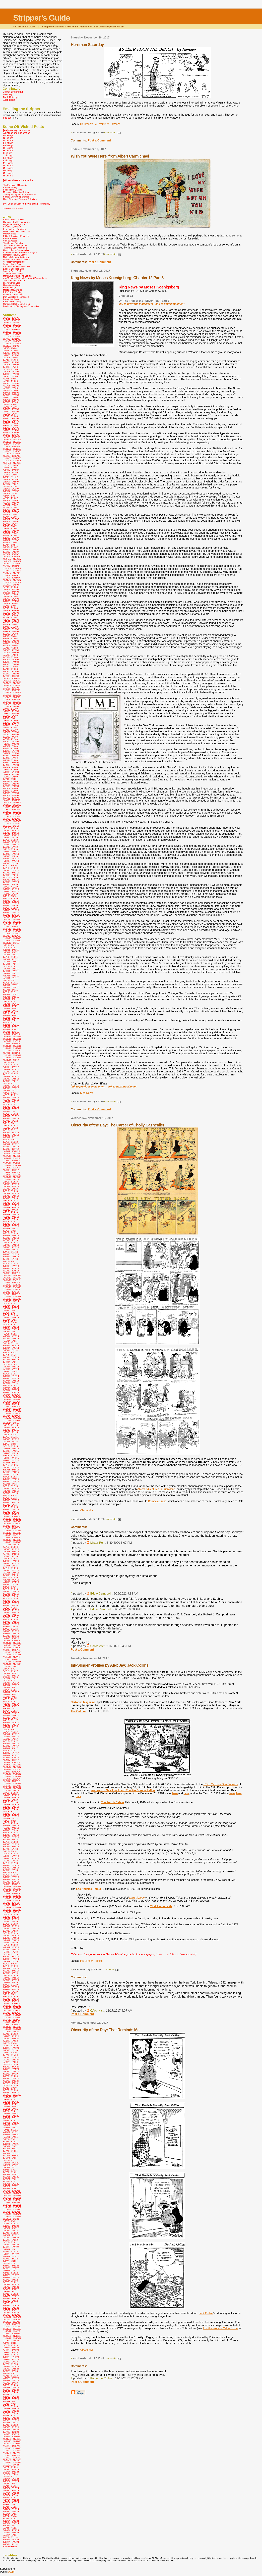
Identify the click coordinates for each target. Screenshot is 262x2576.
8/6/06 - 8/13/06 (10, 416)
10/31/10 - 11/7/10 (11, 924)
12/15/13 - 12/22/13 (12, 1296)
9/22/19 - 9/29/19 (11, 1999)
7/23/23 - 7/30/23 (11, 2411)
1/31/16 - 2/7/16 (10, 1556)
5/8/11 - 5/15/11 (10, 983)
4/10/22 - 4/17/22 (11, 2254)
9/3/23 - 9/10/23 (10, 2425)
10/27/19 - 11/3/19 (11, 2010)
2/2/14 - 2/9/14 (10, 1313)
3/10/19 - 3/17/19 (11, 1936)
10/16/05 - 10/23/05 (12, 322)
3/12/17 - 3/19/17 (11, 1692)
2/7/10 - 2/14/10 (10, 840)
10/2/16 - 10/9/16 (11, 1638)
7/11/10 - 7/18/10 (11, 889)
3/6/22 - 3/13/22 (10, 2242)
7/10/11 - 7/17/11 (11, 1004)
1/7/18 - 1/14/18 (10, 1793)
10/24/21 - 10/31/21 (12, 2198)
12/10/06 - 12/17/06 (12, 458)
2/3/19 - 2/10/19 (10, 1924)
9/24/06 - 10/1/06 (11, 432)
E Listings (8, 143)
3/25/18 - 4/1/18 (10, 1818)
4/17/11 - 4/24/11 (11, 976)
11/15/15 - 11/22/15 (12, 1530)
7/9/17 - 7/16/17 (10, 1732)
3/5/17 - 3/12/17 (10, 1690)
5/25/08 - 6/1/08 (10, 634)
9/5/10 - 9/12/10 (10, 908)
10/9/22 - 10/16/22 (11, 2315)
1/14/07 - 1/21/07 (11, 470)
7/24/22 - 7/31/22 (11, 2289)
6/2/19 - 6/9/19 (10, 1964)
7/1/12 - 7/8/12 (10, 1123)
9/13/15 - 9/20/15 (11, 1509)
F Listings (8, 145)
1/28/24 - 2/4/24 (10, 2474)
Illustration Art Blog (11, 285)
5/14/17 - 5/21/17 (11, 1713)
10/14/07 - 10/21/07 (12, 559)
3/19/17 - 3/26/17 (11, 1694)
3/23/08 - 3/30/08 (11, 613)
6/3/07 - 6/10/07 (10, 517)
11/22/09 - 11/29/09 (12, 814)
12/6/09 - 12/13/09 (11, 819)
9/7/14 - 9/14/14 (10, 1385)
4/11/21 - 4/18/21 (11, 2132)
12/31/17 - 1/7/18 (11, 1790)
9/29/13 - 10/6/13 (11, 1271)
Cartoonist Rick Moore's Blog (16, 304)
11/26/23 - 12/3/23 (11, 2453)
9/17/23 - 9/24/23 (11, 2430)
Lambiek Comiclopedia (13, 294)
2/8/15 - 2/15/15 (10, 1437)
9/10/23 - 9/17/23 (11, 2427)
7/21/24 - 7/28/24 (11, 2533)
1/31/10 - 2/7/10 (10, 837)
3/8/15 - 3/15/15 (10, 1446)
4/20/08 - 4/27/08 (11, 622)
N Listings (8, 165)
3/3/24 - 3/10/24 (10, 2486)
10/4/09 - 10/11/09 (11, 800)
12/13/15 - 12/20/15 (12, 1540)
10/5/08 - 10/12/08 (11, 678)
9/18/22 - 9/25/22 (11, 2308)
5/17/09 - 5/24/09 (11, 753)
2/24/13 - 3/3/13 (10, 1198)
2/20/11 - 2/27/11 (11, 962)
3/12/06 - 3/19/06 (11, 372)
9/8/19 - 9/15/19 (10, 1996)
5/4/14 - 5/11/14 (10, 1343)
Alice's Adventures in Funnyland (156, 1489)
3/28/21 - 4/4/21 (10, 2127)
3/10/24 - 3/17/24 (11, 2488)
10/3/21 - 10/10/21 (11, 2191)
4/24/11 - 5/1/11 (10, 978)
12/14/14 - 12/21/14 (12, 1418)
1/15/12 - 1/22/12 (11, 1067)
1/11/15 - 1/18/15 (11, 1427)
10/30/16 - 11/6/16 (11, 1648)
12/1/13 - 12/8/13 (11, 1292)
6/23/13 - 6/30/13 (11, 1238)
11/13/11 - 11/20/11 (12, 1046)
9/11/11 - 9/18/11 (11, 1025)
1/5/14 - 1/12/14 (10, 1303)
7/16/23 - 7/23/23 (11, 2408)
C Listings (8, 138)
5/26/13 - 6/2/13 (10, 1228)
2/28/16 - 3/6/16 (10, 1566)
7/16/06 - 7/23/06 (11, 409)
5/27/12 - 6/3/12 (10, 1111)
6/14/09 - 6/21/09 (11, 763)
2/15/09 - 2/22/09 (11, 723)
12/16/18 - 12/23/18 (12, 1907)
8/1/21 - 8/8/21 (10, 2170)
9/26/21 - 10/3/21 (11, 2188)
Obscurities (86, 1510)
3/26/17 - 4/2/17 (10, 1697)
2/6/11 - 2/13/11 (10, 957)
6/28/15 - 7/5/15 (10, 1484)
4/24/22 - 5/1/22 (10, 2259)
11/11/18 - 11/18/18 (12, 1896)
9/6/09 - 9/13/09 (10, 791)
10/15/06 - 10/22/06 (12, 439)
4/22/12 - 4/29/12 (11, 1100)
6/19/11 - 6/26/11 (11, 997)
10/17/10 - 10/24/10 (12, 919)
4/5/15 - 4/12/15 (10, 1456)
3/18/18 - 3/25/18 (11, 1816)
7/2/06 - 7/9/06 (10, 404)
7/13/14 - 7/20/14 (11, 1367)
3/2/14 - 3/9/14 (10, 1322)
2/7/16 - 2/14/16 (10, 1559)
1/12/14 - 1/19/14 (11, 1306)
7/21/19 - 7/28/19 (11, 1980)
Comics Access (10, 241)
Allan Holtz (9, 99)
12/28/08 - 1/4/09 (11, 706)
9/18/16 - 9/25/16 (11, 1633)
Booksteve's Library (12, 302)
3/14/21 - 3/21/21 (11, 2123)
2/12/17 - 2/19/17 (11, 1683)
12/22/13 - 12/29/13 (12, 1299)
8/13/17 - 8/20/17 (11, 1744)
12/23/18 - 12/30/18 (12, 1910)
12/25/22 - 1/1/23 (11, 2341)
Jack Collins (206, 2313)
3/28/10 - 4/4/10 (10, 856)
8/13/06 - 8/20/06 (11, 418)
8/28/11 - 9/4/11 (10, 1020)
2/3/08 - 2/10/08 (10, 596)
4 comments (110, 1519)
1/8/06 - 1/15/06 (10, 351)
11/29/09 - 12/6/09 (11, 816)
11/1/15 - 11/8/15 (11, 1526)
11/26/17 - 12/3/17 (11, 1779)
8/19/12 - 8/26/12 (11, 1135)
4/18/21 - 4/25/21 (11, 2135)
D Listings (8, 140)
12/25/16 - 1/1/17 (11, 1666)
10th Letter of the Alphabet (15, 245)
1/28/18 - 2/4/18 (10, 1800)
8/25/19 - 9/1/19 (10, 1992)
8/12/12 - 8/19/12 (11, 1132)
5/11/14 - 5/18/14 (11, 1346)
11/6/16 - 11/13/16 (11, 1650)
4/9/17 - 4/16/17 (10, 1701)
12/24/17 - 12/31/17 (12, 1788)
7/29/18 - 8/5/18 (10, 1861)
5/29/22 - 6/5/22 (10, 2270)
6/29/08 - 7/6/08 (10, 646)
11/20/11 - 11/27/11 (12, 1048)
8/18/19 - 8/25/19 (11, 1989)
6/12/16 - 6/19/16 (11, 1601)
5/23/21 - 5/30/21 (11, 2146)
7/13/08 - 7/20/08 (11, 650)
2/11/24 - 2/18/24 (11, 2479)
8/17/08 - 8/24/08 (11, 662)
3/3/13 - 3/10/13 (10, 1200)
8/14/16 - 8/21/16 (11, 1622)
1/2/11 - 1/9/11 (10, 945)
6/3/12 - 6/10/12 (10, 1114)
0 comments (110, 132)
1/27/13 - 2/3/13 (10, 1189)
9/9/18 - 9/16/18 (10, 1875)
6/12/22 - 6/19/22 (11, 2275)
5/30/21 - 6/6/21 (10, 2149)
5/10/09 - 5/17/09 (11, 751)
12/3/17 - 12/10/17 (11, 1781)
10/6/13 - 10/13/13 (11, 1273)
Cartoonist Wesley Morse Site (16, 266)
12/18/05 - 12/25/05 (12, 343)
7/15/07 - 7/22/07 (11, 531)
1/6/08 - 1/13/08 (10, 587)
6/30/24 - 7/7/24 (10, 2525)
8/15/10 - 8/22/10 (11, 901)
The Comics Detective (13, 243)
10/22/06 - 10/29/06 (12, 442)
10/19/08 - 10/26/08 (12, 683)
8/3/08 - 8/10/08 (10, 657)
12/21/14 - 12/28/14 (12, 1420)
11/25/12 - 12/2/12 (11, 1168)
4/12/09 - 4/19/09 (11, 741)
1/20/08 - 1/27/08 (11, 592)
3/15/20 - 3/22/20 (11, 2057)
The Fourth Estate (112, 1802)
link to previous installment (135, 304)
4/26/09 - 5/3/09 (10, 746)
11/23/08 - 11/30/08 (12, 695)
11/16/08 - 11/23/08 (12, 692)
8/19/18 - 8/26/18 (11, 1868)
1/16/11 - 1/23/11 (11, 950)
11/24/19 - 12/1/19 (11, 2020)
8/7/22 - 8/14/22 (10, 2294)
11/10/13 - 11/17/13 (12, 1285)
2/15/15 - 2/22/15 (11, 1439)
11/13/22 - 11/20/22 (12, 2326)
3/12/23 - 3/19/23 (11, 2366)
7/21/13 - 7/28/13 (11, 1247)
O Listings (8, 168)
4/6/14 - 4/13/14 (10, 1334)
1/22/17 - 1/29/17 (11, 1676)
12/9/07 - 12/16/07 (11, 578)
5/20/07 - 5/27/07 (11, 512)
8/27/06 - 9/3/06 (10, 423)
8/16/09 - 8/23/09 (11, 784)
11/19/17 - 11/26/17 (12, 1776)
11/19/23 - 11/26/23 (12, 2451)
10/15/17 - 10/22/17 (12, 1765)
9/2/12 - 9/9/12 (10, 1139)
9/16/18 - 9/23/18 (11, 1877)
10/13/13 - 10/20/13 (12, 1275)
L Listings (8, 160)
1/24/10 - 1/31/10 (11, 835)
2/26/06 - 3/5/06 (10, 367)
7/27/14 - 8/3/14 (10, 1371)
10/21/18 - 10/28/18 (12, 1889)
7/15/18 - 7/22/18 (11, 1856)
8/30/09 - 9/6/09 (10, 788)
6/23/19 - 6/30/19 (11, 1971)
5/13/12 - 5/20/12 (11, 1107)
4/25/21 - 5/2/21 (10, 2137)
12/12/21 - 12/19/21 (12, 2214)
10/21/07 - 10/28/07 (12, 561)
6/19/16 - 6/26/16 (11, 1603)
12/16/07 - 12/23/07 (12, 580)
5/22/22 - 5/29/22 (11, 2268)
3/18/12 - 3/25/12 (11, 1088)
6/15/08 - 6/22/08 (11, 641)
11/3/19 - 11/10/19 (11, 2013)
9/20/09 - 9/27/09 (11, 795)
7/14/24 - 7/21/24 (11, 2530)
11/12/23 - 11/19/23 (12, 2448)
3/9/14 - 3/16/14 (10, 1324)
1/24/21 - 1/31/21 (11, 2106)
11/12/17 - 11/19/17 (12, 1774)
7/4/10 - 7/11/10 (10, 887)
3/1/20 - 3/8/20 (10, 2053)
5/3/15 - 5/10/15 (10, 1465)
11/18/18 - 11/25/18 (12, 1898)
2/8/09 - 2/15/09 (10, 720)
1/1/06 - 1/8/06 (10, 348)
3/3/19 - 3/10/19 (10, 1933)
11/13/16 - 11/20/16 (12, 1652)
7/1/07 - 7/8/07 (10, 526)
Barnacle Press (157, 1501)
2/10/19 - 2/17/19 (11, 1926)
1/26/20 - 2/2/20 (10, 2041)
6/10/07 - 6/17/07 (11, 519)
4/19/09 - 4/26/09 (11, 744)
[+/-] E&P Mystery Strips (16, 130)
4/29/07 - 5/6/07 (10, 505)
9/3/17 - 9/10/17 (10, 1751)
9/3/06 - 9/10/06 (10, 425)
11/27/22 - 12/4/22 (11, 2331)
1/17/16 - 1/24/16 (11, 1552)
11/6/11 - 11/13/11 (11, 1044)
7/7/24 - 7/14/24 (10, 2528)
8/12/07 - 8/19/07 (11, 538)
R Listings (8, 175)
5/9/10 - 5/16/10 (10, 868)
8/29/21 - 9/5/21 (10, 2179)
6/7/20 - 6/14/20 (10, 2076)
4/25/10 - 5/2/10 (10, 863)
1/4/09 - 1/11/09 (10, 709)
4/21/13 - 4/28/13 (11, 1217)
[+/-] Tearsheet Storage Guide (18, 180)
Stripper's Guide (41, 17)
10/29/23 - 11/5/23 (11, 2444)
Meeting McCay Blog (12, 290)
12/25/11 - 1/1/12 (11, 1060)
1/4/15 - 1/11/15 (10, 1425)
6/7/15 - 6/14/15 (10, 1477)
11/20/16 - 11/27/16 (12, 1655)
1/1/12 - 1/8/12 (10, 1062)
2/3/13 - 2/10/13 (10, 1191)
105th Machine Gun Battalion (221, 1784)
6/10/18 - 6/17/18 (11, 1844)
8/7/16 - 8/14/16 (10, 1619)
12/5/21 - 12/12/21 (11, 2212)
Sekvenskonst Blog (12, 264)
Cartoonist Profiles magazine (16, 222)
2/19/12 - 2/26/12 (11, 1079)
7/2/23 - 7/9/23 (10, 2404)
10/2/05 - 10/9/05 (11, 318)
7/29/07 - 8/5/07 (10, 533)
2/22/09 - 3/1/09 (10, 725)
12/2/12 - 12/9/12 (11, 1170)
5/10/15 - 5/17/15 (11, 1467)
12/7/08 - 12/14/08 (11, 699)
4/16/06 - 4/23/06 (11, 383)
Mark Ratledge (11, 97)
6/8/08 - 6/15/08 (10, 638)
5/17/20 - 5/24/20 (11, 2069)
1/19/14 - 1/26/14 (11, 1308)
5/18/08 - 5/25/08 (11, 631)
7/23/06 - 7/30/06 (11, 411)
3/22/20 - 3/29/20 (11, 2060)
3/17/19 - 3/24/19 (11, 1938)
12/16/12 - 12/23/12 (12, 1175)
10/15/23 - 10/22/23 (12, 2439)
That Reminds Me (161, 1906)
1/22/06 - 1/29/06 (11, 355)
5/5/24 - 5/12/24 (10, 2507)
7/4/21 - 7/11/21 (10, 2160)
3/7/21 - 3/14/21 (10, 2120)
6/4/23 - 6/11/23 (10, 2394)
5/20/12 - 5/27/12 (11, 1109)
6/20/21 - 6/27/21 (11, 2156)
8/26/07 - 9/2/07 (10, 542)
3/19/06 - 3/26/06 (11, 374)
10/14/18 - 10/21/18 (12, 1886)
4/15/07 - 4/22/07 (11, 500)
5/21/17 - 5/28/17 (11, 1715)
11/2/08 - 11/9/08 (11, 688)
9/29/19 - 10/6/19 (11, 2001)
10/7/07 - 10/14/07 (11, 557)
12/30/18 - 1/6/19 (11, 1912)
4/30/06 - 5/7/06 (10, 388)
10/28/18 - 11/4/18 (11, 1891)
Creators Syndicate (12, 227)
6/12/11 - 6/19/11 (11, 994)
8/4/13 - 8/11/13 (10, 1252)
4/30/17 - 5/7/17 (10, 1708)
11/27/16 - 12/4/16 (11, 1657)
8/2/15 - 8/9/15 (10, 1495)
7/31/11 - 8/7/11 (10, 1011)
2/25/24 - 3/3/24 (10, 2483)
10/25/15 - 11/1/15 (11, 1523)
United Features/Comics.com (16, 231)
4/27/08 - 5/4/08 (10, 624)
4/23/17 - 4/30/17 (11, 1706)
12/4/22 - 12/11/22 (11, 2334)
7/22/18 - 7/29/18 (11, 1858)
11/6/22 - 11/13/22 (11, 2324)
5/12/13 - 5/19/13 (11, 1224)
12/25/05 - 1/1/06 (11, 346)
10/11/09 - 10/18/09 (12, 802)
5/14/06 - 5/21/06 (11, 393)
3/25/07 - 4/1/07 (10, 493)
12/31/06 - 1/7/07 (11, 465)
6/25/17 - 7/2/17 (10, 1727)
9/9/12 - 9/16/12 (10, 1142)
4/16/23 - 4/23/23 (11, 2378)
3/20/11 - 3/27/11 (11, 971)
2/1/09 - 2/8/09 (10, 718)
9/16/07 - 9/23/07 (11, 550)
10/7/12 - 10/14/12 (11, 1151)
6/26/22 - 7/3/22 (10, 2280)
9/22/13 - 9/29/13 (11, 1268)
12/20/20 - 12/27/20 (12, 2095)
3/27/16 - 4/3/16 (10, 1575)
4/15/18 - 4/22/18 (11, 1825)
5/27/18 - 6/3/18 (10, 1840)
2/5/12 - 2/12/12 (10, 1074)
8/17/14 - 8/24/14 (11, 1378)
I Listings (7, 153)
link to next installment (169, 304)
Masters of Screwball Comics (16, 259)
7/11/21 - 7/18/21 (11, 2163)
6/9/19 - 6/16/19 (10, 1966)
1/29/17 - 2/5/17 (10, 1678)
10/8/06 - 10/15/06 (11, 437)
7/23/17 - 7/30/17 (11, 1737)
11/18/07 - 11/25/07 (12, 571)
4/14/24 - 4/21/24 (11, 2500)
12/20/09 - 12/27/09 (12, 823)
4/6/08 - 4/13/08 (10, 617)
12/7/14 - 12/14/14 (11, 1416)
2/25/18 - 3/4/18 (10, 1809)
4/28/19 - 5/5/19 (10, 1952)
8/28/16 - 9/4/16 (10, 1626)
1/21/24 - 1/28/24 (11, 2472)
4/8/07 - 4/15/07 (10, 498)
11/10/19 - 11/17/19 (12, 2015)
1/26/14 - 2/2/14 (10, 1310)
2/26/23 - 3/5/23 (10, 2362)
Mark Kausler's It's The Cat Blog (18, 276)
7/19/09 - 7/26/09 (11, 774)
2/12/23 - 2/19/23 (11, 2357)
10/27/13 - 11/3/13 (11, 1280)
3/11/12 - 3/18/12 (11, 1086)
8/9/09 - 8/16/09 (10, 781)
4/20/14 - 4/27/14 (11, 1338)
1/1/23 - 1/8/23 (10, 2343)
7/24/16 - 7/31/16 (11, 1615)
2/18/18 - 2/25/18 (11, 1807)
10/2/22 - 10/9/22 (11, 2312)
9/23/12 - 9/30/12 (11, 1147)
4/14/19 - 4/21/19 (11, 1947)
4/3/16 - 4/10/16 (10, 1577)
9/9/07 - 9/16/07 (10, 547)
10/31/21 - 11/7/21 (11, 2200)
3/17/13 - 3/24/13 (11, 1205)
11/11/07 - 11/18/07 (12, 568)
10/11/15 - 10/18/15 (12, 1519)
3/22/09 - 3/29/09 (11, 734)
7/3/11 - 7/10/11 (10, 1001)
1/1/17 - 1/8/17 (10, 1669)
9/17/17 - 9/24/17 (11, 1755)
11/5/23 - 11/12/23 (11, 2446)
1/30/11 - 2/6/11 (10, 955)
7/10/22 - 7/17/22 (11, 2284)
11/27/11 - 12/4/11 (11, 1051)
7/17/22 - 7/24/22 (11, 2287)
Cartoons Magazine (83, 1702)
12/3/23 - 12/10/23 (11, 2455)
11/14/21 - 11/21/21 (12, 2205)
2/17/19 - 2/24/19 (11, 1928)
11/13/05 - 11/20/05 (12, 332)
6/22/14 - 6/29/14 (11, 1360)
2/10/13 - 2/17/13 (11, 1193)
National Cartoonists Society (16, 257)
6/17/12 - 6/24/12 (11, 1118)
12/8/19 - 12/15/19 (11, 2024)
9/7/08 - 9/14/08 (10, 669)
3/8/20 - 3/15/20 (10, 2055)
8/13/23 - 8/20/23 (11, 2418)
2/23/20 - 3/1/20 (10, 2050)
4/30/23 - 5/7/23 (10, 2383)
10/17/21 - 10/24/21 (12, 2195)
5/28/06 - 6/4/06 (10, 397)
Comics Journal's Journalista (16, 250)
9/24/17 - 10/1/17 (11, 1758)
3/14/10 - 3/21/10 (11, 852)
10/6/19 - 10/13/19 (11, 2003)
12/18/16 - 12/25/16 (12, 1664)
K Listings (8, 158)
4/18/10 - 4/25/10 (11, 861)
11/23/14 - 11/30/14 (12, 1411)
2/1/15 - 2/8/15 (10, 1434)
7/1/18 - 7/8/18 (10, 1851)
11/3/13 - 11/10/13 (11, 1282)
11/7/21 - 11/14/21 (11, 2202)
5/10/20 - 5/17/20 (11, 2067)
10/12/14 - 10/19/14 (12, 1397)
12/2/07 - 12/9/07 (11, 575)
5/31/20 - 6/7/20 (10, 2074)
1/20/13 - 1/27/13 (11, 1186)
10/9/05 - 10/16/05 (11, 320)
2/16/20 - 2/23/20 (11, 2048)
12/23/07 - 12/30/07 (12, 582)
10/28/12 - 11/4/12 (11, 1158)
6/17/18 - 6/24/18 (11, 1847)
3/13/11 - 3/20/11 (11, 969)
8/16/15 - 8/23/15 (11, 1500)
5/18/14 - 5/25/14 (11, 1348)
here (175, 1793)
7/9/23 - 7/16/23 (10, 2406)
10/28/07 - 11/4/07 (11, 564)
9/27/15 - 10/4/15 (11, 1514)
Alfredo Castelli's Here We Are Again (20, 252)
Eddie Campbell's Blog (13, 269)
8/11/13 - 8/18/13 (11, 1254)
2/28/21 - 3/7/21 (10, 2118)
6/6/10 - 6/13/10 (10, 877)
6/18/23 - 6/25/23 (11, 2399)
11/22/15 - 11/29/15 (12, 1533)
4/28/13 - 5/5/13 (10, 1219)
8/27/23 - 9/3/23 (10, 2422)
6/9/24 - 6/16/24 (10, 2518)
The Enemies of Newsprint (15, 185)
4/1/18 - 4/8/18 (10, 1821)
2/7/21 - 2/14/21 (10, 2111)
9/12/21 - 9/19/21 (11, 2184)
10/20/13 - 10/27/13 (12, 1278)
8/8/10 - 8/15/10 (10, 898)
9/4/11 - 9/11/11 (10, 1022)
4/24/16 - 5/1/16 (10, 1584)
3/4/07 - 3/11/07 (10, 486)
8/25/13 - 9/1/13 (10, 1259)
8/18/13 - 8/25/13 (11, 1257)
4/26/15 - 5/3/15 (10, 1463)
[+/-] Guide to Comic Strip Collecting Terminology (26, 204)
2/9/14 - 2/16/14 (10, 1315)
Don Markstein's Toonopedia (16, 297)
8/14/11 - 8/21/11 (11, 1015)
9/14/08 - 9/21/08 (11, 671)
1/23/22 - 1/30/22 (11, 2228)
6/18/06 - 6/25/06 (11, 400)
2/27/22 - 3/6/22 (10, 2240)
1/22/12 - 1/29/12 (11, 1069)
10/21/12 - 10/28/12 (12, 1156)
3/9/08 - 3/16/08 (10, 608)
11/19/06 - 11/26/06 (12, 451)
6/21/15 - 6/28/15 (11, 1481)
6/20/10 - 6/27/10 (11, 882)
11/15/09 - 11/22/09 (12, 812)
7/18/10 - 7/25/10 (11, 891)
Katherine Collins (101, 2378)
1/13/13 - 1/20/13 (11, 1184)
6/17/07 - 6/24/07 (11, 521)
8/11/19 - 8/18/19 (11, 1987)
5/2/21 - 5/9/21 (10, 2139)
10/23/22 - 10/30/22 (12, 2319)
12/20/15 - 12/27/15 (12, 1542)
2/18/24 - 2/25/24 (11, 2481)
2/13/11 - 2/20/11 (11, 959)
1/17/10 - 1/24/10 (11, 833)
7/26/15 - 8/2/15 (10, 1493)
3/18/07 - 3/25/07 (11, 491)
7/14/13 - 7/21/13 (11, 1245)
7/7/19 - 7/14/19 (10, 1975)
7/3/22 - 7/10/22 (10, 2282)
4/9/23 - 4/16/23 (10, 2376)
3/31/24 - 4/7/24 (10, 2495)
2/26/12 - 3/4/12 (10, 1081)
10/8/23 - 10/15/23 (11, 2437)
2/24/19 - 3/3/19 (10, 1931)
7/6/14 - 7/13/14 (10, 1364)
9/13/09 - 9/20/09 (11, 793)
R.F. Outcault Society (13, 292)
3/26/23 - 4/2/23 (10, 2371)
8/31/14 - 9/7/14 (10, 1383)
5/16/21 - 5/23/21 (11, 2144)
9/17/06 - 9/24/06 (11, 430)
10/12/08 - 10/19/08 (12, 681)
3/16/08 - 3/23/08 (11, 610)
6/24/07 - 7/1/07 (10, 524)
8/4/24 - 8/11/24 (10, 2537)
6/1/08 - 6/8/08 (10, 636)
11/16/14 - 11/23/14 (12, 1409)
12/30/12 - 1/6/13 (11, 1179)
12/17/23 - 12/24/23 (12, 2460)
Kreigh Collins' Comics (13, 220)
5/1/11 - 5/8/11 (10, 980)
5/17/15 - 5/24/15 (11, 1470)
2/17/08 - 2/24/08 (11, 601)
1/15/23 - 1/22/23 (11, 2348)
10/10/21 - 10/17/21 (12, 2193)
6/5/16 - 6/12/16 (10, 1598)
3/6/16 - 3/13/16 (10, 1568)
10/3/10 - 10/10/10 (11, 917)
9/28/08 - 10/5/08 (11, 676)
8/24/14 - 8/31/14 (11, 1381)
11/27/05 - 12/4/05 (11, 336)
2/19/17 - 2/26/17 (11, 1685)
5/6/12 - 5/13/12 (10, 1104)
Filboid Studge (9, 287)
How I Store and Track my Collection (20, 199)
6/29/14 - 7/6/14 (10, 1362)
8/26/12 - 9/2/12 (10, 1137)
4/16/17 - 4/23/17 (11, 1704)
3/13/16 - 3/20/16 (11, 1570)
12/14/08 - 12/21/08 (12, 702)
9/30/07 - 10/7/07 (11, 554)
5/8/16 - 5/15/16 (10, 1589)
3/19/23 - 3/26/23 (11, 2369)
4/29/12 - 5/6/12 (10, 1102)
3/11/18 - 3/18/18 (11, 1814)
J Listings (8, 155)
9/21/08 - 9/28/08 (11, 674)
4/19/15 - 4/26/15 (11, 1460)
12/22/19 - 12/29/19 (12, 2029)
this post (7, 117)
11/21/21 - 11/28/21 (12, 2207)
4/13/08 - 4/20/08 (11, 620)
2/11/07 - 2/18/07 (11, 479)
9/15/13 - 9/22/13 (11, 1266)
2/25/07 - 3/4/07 (10, 484)
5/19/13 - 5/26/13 (11, 1226)
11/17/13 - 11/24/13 (12, 1287)
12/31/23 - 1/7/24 (11, 2465)
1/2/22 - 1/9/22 (10, 2221)
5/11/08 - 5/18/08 (11, 629)
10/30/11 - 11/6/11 (11, 1041)
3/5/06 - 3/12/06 (10, 369)
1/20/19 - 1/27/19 (11, 1919)
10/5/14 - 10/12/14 (11, 1395)
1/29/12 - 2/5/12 (10, 1072)
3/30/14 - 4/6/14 (10, 1331)
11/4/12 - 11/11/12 (11, 1161)
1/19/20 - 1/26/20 (11, 2039)
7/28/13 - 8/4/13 (10, 1250)
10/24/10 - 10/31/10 (12, 922)
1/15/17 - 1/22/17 (11, 1673)
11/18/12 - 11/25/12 (12, 1165)
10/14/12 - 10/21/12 (12, 1154)
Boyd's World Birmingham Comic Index (21, 306)
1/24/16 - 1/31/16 (11, 1554)
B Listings (8, 135)
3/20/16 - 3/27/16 (11, 1573)
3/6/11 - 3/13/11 (10, 966)
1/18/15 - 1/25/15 (11, 1430)
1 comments (108, 1969)
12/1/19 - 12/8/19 (11, 2022)
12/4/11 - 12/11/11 (11, 1053)
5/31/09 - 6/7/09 (10, 758)
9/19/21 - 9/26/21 (11, 2186)
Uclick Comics (9, 234)
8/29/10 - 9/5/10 (10, 905)
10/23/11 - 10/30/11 (12, 1039)
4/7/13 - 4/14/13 (10, 1212)
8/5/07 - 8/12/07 (10, 535)
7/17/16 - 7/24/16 (11, 1612)
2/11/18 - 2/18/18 (11, 1804)
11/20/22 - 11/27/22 (12, 2329)
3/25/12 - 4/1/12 (10, 1090)
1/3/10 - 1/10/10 (10, 828)
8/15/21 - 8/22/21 (11, 2174)
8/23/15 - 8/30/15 (11, 1502)
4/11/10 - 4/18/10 (11, 859)
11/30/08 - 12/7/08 (11, 697)
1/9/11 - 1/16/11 (10, 948)
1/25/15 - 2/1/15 (10, 1432)
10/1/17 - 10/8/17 (11, 1760)
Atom (11, 2571)
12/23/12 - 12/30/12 (12, 1177)
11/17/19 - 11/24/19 (12, 2017)
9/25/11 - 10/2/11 (11, 1029)
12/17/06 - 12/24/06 (12, 461)
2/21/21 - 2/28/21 (11, 2116)
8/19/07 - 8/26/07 (11, 540)
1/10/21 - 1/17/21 (11, 2102)
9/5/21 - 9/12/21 (10, 2181)
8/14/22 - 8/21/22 (11, 2296)
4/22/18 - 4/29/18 (11, 1828)
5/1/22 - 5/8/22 (10, 2261)
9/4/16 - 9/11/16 (10, 1629)
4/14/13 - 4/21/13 (11, 1214)
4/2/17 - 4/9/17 (10, 1699)
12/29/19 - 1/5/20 (11, 2031)
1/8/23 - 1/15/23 (10, 2345)
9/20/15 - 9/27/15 (11, 1512)
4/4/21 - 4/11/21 (10, 2130)
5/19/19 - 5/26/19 (11, 1959)
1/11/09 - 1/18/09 (11, 711)
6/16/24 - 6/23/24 (11, 2521)
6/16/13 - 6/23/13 (11, 1235)
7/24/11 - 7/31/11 (11, 1008)
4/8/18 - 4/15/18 (10, 1823)
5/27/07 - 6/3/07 (10, 514)
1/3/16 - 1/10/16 (10, 1547)
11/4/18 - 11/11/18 (11, 1893)
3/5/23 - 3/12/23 (10, 2364)
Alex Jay (7, 94)
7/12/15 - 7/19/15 (11, 1488)
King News (86, 1093)
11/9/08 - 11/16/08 (11, 690)
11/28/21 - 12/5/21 (11, 2209)
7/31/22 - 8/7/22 (10, 2291)
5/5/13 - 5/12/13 (10, 1221)
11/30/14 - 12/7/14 (11, 1413)
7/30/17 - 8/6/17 (10, 1739)
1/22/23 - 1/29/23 (11, 2350)
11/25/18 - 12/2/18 (11, 1900)
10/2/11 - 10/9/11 (11, 1032)
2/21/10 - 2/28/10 (11, 845)
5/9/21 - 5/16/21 (10, 2142)
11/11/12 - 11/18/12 (12, 1163)
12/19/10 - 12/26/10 (12, 940)
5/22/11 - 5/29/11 (11, 987)
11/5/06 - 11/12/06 (11, 446)
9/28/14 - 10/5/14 (11, 1392)
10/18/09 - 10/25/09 (12, 805)
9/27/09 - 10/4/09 (11, 798)
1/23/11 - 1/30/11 (11, 952)
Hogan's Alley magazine (14, 224)
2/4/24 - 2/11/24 (10, 2476)
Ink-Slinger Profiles (91, 1960)
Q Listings (8, 173)
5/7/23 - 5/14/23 (10, 2385)
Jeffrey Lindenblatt (13, 91)
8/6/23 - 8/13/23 (10, 2415)
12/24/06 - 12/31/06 (12, 463)
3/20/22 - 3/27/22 (11, 2247)
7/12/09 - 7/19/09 (11, 772)
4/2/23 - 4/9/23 (10, 2373)
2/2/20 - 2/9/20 (10, 2043)
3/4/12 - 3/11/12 (10, 1083)
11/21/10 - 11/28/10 (12, 931)
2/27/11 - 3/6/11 (10, 964)
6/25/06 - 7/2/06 (10, 402)
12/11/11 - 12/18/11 (12, 1055)
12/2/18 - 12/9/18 (11, 1903)
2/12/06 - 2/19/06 (11, 362)
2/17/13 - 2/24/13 (11, 1196)
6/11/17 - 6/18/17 (11, 1722)
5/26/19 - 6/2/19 (10, 1961)
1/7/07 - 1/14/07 (10, 468)
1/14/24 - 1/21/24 (11, 2469)
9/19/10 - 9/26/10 (11, 912)
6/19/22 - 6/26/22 (11, 2277)
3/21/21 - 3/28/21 (11, 2125)
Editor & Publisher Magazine (16, 236)
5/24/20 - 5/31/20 (11, 2071)
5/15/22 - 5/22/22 (11, 2266)
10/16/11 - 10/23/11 (12, 1036)
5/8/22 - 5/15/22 (10, 2263)
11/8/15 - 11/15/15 (11, 1528)
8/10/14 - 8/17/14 (11, 1376)
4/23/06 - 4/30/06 (11, 386)
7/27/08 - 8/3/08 (10, 655)
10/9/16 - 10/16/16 (11, 1641)
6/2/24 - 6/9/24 (10, 2516)
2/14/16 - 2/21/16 (11, 1561)
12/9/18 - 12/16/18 (11, 1905)
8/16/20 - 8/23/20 (11, 2092)
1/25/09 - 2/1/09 (10, 716)
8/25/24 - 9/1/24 (10, 2544)
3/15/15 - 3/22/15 (11, 1449)
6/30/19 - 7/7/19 (10, 1973)
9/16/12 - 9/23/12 (11, 1144)
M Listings (8, 163)
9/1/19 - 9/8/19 (10, 1994)
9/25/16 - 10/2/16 (11, 1636)
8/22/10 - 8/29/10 (11, 903)
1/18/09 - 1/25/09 (11, 713)
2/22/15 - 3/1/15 (10, 1442)
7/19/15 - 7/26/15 (11, 1491)
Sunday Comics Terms (13, 208)
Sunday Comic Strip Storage (16, 197)
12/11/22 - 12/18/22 (12, 2336)
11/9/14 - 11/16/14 (11, 1406)
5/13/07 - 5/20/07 (11, 510)
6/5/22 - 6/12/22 (10, 2273)
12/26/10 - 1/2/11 (11, 943)
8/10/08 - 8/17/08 (11, 660)
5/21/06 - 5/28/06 (11, 395)
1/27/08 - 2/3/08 (10, 594)
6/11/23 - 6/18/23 (11, 2397)
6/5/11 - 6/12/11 (10, 992)
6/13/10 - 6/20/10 (11, 880)
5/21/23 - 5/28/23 (11, 2390)
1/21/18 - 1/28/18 (11, 1797)
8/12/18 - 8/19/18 (11, 1865)
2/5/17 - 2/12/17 (10, 1680)
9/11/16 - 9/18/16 (11, 1631)
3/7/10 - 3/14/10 (10, 849)
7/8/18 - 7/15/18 (10, 1854)
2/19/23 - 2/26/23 (11, 2359)
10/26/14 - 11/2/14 (11, 1402)
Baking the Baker (11, 299)
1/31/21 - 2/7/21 (10, 2109)
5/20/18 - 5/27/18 (11, 1837)
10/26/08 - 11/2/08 (11, 685)
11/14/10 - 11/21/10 (12, 929)
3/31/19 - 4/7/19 (10, 1943)
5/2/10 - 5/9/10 (10, 866)
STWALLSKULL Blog (13, 273)
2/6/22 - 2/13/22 (10, 2233)
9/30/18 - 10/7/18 (11, 1882)
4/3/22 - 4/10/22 (10, 2252)
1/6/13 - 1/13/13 (10, 1182)
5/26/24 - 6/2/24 (10, 2514)
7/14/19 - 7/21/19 (11, 1978)
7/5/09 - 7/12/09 (10, 770)
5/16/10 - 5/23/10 (11, 870)
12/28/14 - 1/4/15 (11, 1423)
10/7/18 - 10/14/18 (11, 1884)
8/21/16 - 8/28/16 (11, 1624)
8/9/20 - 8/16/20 (10, 2090)
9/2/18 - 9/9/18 (10, 1872)
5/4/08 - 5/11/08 (10, 627)
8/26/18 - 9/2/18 (10, 1870)
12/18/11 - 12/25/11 (12, 1058)
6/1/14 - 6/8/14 (10, 1353)
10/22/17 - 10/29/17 (12, 1767)
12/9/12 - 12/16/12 (11, 1172)
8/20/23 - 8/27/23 (11, 2420)
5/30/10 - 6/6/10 (10, 875)
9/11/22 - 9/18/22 (11, 2305)
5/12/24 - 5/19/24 (11, 2509)
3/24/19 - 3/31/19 (11, 1940)
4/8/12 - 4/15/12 (10, 1095)
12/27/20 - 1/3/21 (11, 2097)
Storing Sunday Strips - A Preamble (19, 194)
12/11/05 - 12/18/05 (12, 341)
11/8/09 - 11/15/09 (11, 809)
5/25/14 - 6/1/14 (10, 1350)
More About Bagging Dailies (16, 192)
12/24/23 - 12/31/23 (12, 2462)
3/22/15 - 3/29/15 (11, 1451)
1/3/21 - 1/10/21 (10, 2099)
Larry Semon (137, 1897)
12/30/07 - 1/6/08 (11, 585)
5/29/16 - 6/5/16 (10, 1596)
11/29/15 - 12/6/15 (11, 1535)
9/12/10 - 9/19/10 (11, 910)
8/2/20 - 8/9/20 (10, 2088)
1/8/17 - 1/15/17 (10, 1671)
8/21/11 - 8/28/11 (11, 1018)
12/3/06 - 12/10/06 (11, 456)
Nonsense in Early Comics (15, 255)
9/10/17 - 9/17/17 (11, 1753)
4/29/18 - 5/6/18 (10, 1830)
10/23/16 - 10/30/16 (12, 1645)
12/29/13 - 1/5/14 (11, 1301)
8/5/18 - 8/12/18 (10, 1863)
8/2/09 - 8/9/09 (10, 779)
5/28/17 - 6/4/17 (10, 1718)
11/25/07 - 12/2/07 (11, 573)
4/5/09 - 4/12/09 (10, 739)
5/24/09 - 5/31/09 (11, 756)
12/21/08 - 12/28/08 (12, 704)
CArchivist (96, 1646)
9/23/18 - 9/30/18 (11, 1879)
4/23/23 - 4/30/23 (11, 2380)
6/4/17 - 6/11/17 (10, 1720)
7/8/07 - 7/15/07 (10, 528)
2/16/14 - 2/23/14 (11, 1317)
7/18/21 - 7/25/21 (11, 2165)
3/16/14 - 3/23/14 (11, 1327)
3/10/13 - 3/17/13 (11, 1203)
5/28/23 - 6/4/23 (10, 2392)
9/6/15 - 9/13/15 (10, 1507)
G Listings (8, 148)
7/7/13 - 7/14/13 (10, 1243)
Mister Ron (97, 1542)
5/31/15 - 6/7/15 (10, 1474)
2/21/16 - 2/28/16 (11, 1563)
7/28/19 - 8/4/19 (10, 1982)
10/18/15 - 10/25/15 (12, 1521)
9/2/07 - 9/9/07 (10, 545)
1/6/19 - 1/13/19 (10, 1914)
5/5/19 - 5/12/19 (10, 1954)
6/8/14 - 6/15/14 (10, 1355)
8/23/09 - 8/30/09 (11, 786)
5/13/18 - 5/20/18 (11, 1835)
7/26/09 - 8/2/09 (10, 777)
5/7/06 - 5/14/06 (10, 390)
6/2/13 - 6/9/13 (10, 1231)
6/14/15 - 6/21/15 (11, 1479)
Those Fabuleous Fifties (14, 280)
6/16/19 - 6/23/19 (11, 1968)
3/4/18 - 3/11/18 (10, 1811)
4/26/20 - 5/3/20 (10, 2062)
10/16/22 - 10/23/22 (12, 2317)
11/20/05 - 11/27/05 (12, 334)
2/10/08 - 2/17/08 (11, 599)
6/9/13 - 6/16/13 (10, 1233)
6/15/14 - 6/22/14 (11, 1357)
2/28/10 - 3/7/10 (10, 847)
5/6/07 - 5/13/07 (10, 507)
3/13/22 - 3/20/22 (11, 2245)
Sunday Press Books (12, 271)
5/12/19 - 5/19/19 (11, 1957)
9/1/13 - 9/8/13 (10, 1261)
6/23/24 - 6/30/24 (11, 2523)
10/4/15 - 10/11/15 (11, 1516)
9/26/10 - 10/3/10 (11, 915)
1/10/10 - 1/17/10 (11, 830)
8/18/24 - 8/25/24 (11, 2542)
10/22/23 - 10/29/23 (12, 2441)
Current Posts (10, 2547)
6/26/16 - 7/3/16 (10, 1605)
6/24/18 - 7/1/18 (10, 1849)
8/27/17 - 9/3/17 (10, 1748)
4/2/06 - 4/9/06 (10, 379)
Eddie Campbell (100, 1593)
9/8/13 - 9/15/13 (10, 1264)
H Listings (8, 150)
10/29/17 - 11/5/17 (11, 1769)
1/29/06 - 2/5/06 (10, 358)
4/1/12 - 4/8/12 (10, 1093)
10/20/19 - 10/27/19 (12, 2008)
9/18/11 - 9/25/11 (11, 1027)
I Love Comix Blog (11, 283)
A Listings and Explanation (16, 133)
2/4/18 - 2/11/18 (10, 1802)
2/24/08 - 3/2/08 (10, 603)
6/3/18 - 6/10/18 (10, 1842)
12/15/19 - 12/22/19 (12, 2027)
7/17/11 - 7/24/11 (11, 1006)
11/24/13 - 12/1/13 (11, 1289)
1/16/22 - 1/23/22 (11, 2226)
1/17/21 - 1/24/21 (11, 2104)
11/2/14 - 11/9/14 (11, 1404)
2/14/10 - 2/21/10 (11, 842)
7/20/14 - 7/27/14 (11, 1369)
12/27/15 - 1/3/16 (11, 1545)
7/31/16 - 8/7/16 (10, 1617)
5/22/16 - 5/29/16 (11, 1594)
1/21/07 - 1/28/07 (11, 472)
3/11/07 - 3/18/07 (11, 489)
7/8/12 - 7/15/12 (10, 1125)
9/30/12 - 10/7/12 (11, 1149)
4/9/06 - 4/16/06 (10, 381)
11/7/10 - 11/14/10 (11, 926)
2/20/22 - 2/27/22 (11, 2238)
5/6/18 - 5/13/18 (10, 1832)
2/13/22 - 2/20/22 (11, 2235)
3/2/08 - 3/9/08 (10, 606)
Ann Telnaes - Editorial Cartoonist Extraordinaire (25, 278)
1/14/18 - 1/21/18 (11, 1795)
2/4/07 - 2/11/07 (10, 477)
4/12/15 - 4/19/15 (11, 1458)
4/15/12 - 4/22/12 (11, 1097)
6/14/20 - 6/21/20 (11, 2078)
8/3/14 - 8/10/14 (10, 1374)
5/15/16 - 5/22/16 (11, 1591)
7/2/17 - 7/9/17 (10, 1729)
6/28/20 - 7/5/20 (10, 2083)
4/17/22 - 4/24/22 (11, 2256)
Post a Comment (99, 140)
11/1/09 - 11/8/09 (11, 807)
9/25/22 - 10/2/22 (11, 2310)
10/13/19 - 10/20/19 (12, 2006)
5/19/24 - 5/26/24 (11, 2511)
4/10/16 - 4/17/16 (11, 1580)
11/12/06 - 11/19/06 (12, 449)
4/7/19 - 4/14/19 (10, 1945)
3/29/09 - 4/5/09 (10, 737)
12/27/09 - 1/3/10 (11, 826)
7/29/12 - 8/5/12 (10, 1128)
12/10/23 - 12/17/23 (12, 2458)
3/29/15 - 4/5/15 (10, 1453)
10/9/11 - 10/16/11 (11, 1034)
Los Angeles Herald (88, 1889)
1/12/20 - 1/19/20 (11, 2036)
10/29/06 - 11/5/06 (11, 444)
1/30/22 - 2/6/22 (10, 2231)
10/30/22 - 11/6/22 (11, 2322)
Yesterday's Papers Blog (14, 262)
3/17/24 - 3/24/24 (11, 2490)
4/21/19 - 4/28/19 (11, 1950)
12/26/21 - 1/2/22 (11, 2219)
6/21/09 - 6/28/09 (11, 765)
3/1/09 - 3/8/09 (10, 727)
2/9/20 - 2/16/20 (10, 2046)
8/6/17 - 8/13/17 (10, 1741)
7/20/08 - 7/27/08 (11, 653)
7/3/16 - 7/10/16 (10, 1608)
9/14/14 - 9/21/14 (11, 1388)
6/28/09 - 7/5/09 (10, 767)
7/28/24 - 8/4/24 (10, 2535)
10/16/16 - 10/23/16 (12, 1643)
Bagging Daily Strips (12, 190)
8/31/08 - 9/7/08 (10, 667)
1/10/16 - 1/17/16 (11, 1549)
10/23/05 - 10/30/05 (12, 325)
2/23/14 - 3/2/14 (10, 1320)
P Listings (8, 170)
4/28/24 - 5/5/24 (10, 2504)
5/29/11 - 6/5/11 (10, 990)
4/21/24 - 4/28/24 (11, 2502)
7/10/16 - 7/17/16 (11, 1610)
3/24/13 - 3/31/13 (11, 1207)
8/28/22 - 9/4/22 (10, 2301)
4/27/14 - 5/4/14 (10, 1341)
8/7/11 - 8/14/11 (10, 1013)
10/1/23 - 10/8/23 (11, 2434)
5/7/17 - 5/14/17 (10, 1711)
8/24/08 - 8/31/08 (11, 664)
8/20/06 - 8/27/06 (11, 421)
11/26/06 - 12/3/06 (11, 454)
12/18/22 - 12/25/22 (12, 2338)
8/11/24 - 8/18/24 (11, 2540)
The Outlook (78, 1711)
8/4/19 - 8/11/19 (10, 1985)
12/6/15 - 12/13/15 (11, 1538)
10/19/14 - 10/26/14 (12, 1399)
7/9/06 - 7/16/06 (10, 407)
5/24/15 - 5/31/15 (11, 1472)
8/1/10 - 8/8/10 (10, 896)
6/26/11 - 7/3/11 (10, 999)
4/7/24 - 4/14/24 (10, 2497)
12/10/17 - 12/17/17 (12, 1783)
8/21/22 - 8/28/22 (11, 2298)
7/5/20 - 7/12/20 (10, 2085)
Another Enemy (10, 187)
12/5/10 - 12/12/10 (11, 936)
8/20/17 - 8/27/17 (11, 1746)
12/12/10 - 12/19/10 (12, 938)
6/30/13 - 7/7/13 (10, 1240)
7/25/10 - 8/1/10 (10, 894)
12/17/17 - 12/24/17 (12, 1786)
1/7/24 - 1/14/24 (10, 2467)
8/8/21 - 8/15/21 (10, 2172)
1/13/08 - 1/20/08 (11, 589)
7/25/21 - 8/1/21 (10, 2167)
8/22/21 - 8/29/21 (11, 2177)
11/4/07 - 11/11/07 (11, 566)
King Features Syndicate (14, 229)
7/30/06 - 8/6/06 (10, 414)
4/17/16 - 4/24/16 (11, 1582)
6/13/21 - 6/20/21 (11, 2153)
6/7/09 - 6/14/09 (10, 760)
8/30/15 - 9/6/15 (10, 1505)
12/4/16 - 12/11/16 (11, 1659)
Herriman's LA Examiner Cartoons (100, 124)
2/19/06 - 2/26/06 (11, 365)
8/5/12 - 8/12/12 (10, 1130)
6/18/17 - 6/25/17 (11, 1725)
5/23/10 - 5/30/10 (11, 873)
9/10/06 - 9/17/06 (11, 428)
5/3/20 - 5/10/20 (10, 2064)
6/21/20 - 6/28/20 (11, 2081)
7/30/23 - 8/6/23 (10, 2413)
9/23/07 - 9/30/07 (11, 552)
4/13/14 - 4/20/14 (11, 1336)
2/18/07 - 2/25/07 (11, 482)
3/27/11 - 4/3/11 (10, 973)
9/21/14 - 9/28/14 (11, 1390)
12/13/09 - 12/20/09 (12, 821)
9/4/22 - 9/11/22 (10, 2303)
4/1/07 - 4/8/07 (10, 496)
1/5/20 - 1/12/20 (10, 2034)
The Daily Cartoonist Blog (15, 248)
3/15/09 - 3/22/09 (11, 732)
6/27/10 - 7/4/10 (10, 884)
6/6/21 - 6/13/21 (10, 2151)
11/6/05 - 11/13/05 (11, 329)
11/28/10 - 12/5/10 (11, 933)
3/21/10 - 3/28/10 (11, 854)
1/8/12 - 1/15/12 (10, 1065)
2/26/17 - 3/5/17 (10, 1687)
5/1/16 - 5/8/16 (10, 1587)
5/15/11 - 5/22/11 (11, 985)
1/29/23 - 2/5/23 (10, 2352)
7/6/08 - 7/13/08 (10, 648)
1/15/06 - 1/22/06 (11, 353)
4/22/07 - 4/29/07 (11, 503)
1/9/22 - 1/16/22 (10, 2223)
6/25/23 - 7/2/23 (10, 2401)
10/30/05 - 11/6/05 (11, 327)
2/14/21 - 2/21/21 (11, 2113)
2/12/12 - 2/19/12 (11, 1076)
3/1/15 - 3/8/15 (10, 1444)
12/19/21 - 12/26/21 (12, 2216)
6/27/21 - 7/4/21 (10, 2158)
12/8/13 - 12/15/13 (11, 1294)
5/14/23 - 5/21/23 (11, 2387)
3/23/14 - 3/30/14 (11, 1329)
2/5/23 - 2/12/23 (10, 2355)
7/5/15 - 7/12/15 (10, 1486)
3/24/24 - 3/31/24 (11, 2493)
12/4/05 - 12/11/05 (11, 339)
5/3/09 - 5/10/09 (10, 749)
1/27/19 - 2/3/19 (10, 1921)
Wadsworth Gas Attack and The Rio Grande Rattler (123, 1790)
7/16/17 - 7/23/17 (11, 1734)
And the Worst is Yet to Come (220, 2328)
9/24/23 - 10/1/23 (11, 2432)
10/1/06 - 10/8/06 (11, 435)
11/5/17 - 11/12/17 (11, 1772)
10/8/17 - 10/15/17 (11, 1762)
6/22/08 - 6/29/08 (11, 643)
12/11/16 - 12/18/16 (12, 1662)
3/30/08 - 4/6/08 (10, 615)
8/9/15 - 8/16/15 (10, 1498)
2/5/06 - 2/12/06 (10, 360)
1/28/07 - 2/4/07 (10, 475)
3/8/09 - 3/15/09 (10, 730)
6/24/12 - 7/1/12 (10, 1121)
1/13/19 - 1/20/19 (11, 1917)
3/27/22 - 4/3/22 (10, 2249)
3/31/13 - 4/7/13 (10, 1210)
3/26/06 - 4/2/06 (10, 376)
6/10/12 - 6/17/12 (11, 1116)
